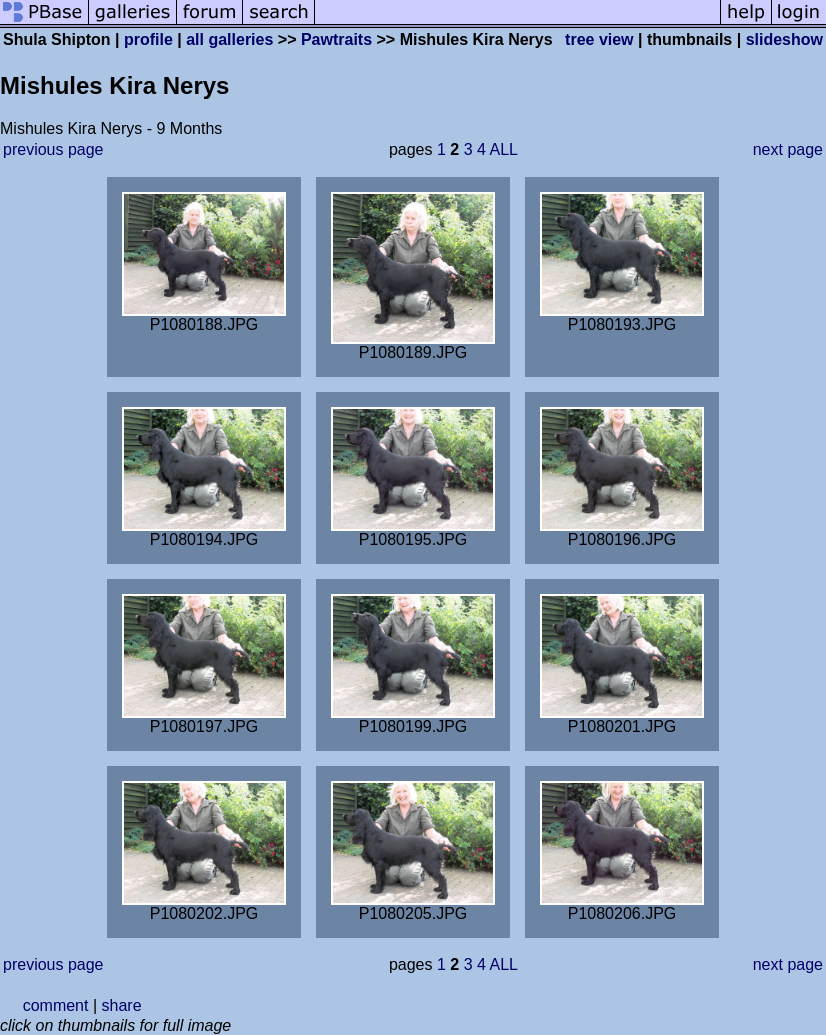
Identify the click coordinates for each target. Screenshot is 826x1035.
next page (788, 149)
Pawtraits (336, 39)
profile (148, 39)
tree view (599, 39)
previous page (53, 149)
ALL (503, 149)
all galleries (229, 39)
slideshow (784, 39)
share (122, 1005)
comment (56, 1005)
